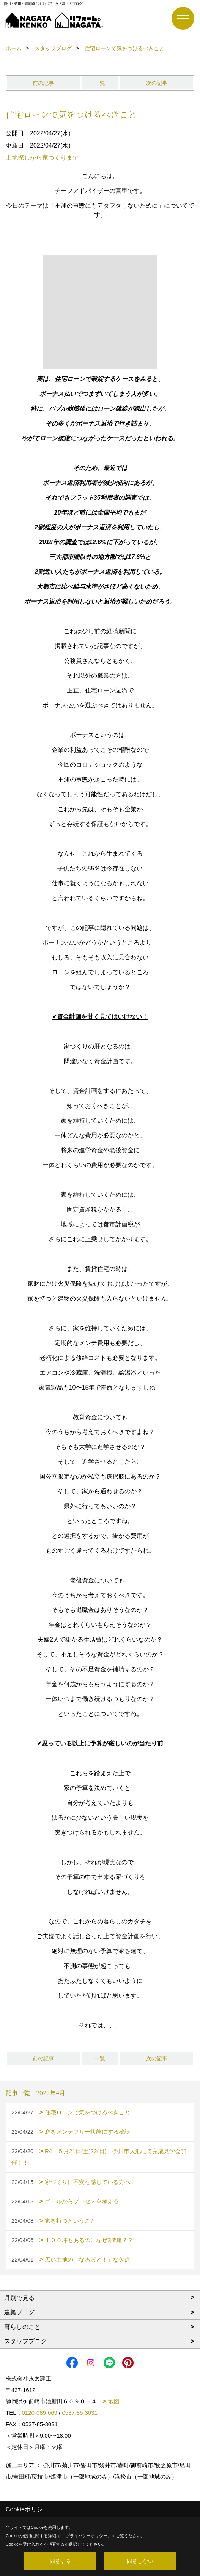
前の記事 (43, 83)
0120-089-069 (39, 2412)
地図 (114, 2401)
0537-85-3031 (79, 2412)
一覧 (99, 83)
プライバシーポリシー (86, 2535)
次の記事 (156, 83)
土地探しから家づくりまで (42, 157)
